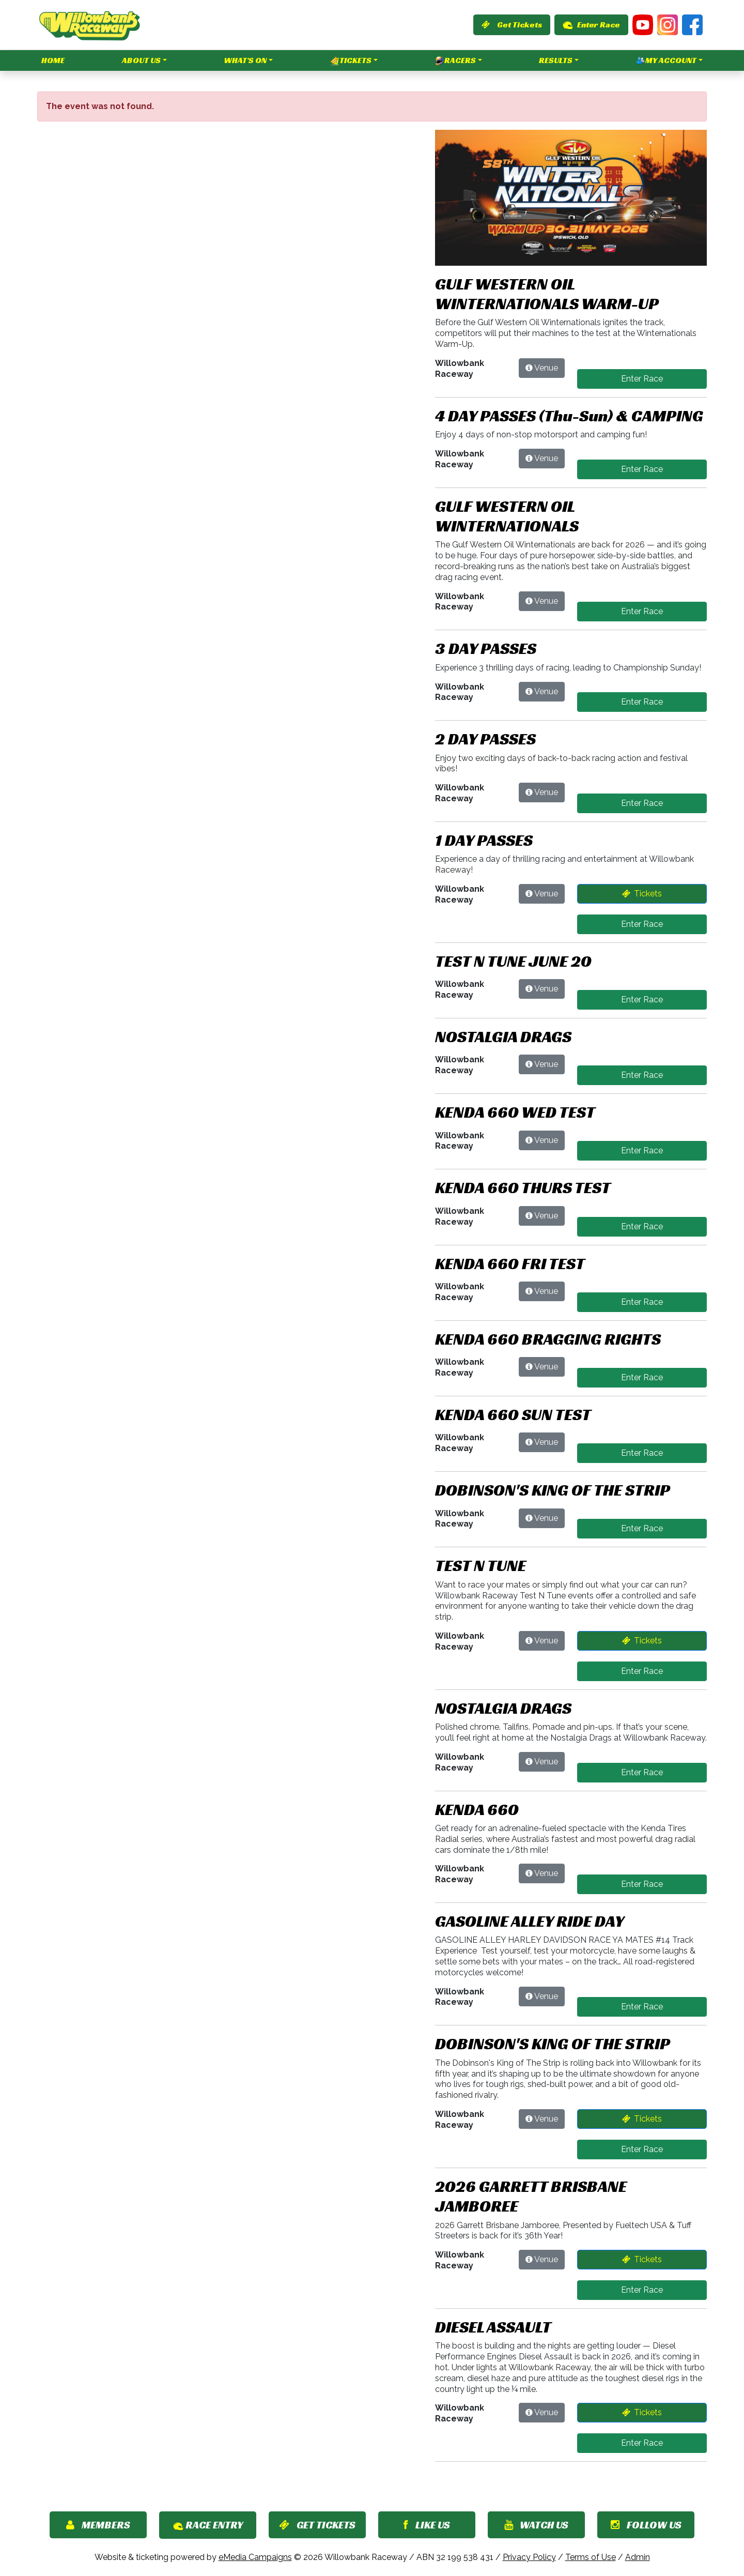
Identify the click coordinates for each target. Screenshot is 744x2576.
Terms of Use (590, 2557)
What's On (245, 60)
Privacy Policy (529, 2557)
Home (53, 60)
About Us (141, 60)
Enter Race (591, 24)
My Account (666, 60)
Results (555, 60)
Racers (455, 60)
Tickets (350, 60)
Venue (546, 368)
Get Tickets (512, 24)
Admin (637, 2557)
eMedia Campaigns (255, 2557)
